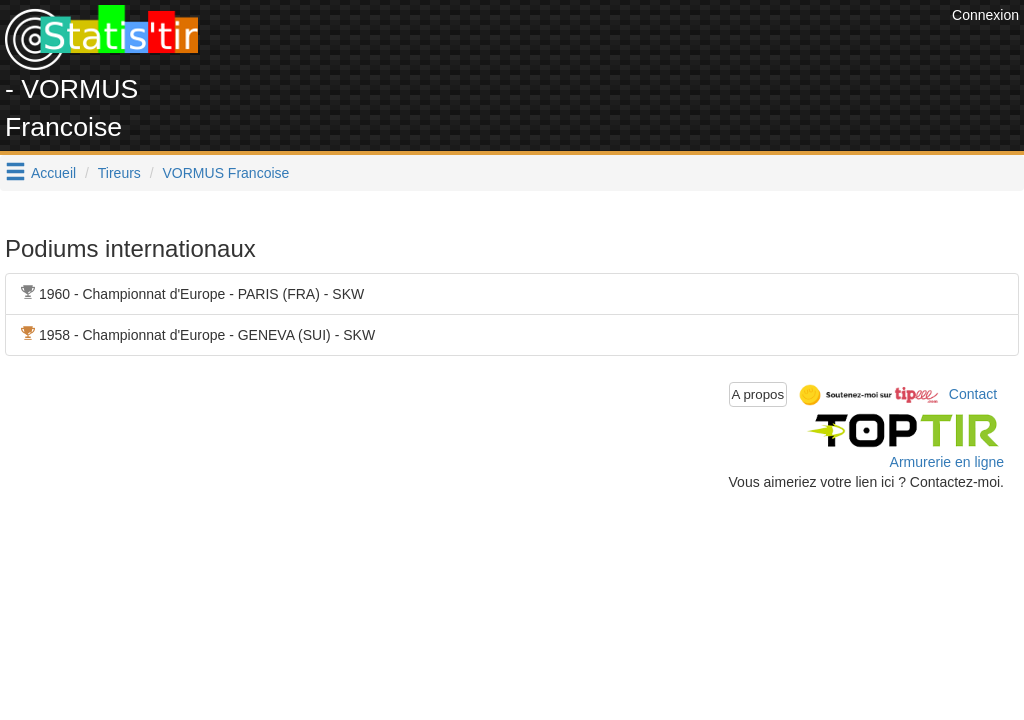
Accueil (53, 173)
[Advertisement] (583, 50)
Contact (973, 393)
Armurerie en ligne (947, 462)
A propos (758, 394)
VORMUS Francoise (226, 173)
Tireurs (119, 173)
